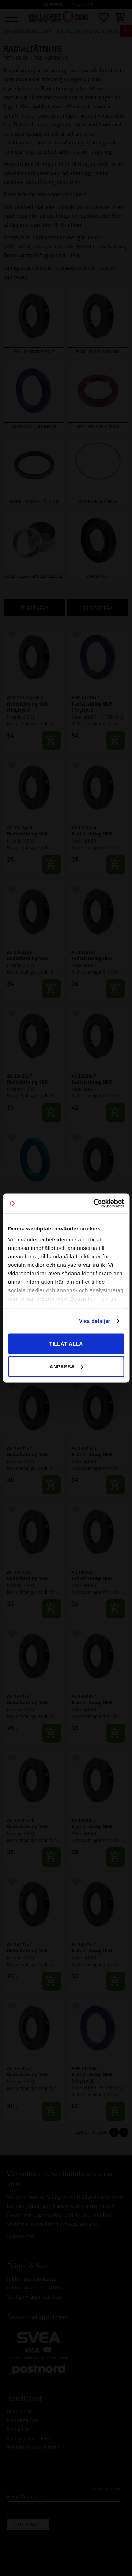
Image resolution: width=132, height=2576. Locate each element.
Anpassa (66, 1367)
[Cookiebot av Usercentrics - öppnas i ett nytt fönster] (94, 1203)
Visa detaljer (94, 1321)
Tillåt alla (66, 1343)
